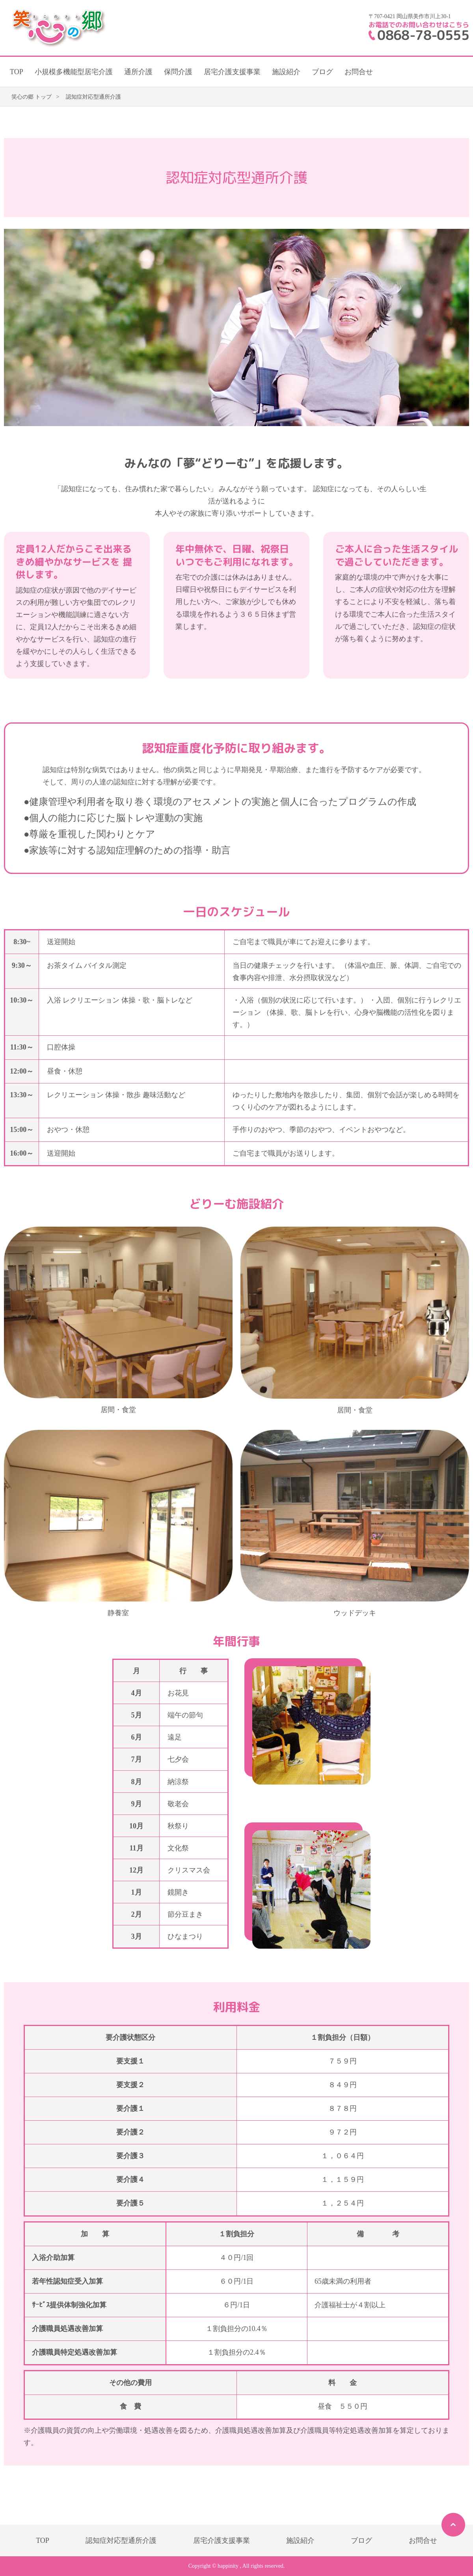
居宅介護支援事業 (232, 72)
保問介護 (178, 72)
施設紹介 (286, 72)
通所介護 (138, 72)
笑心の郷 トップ (31, 97)
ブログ (322, 72)
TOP (16, 72)
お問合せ (359, 72)
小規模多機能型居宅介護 (74, 72)
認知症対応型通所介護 (121, 2540)
